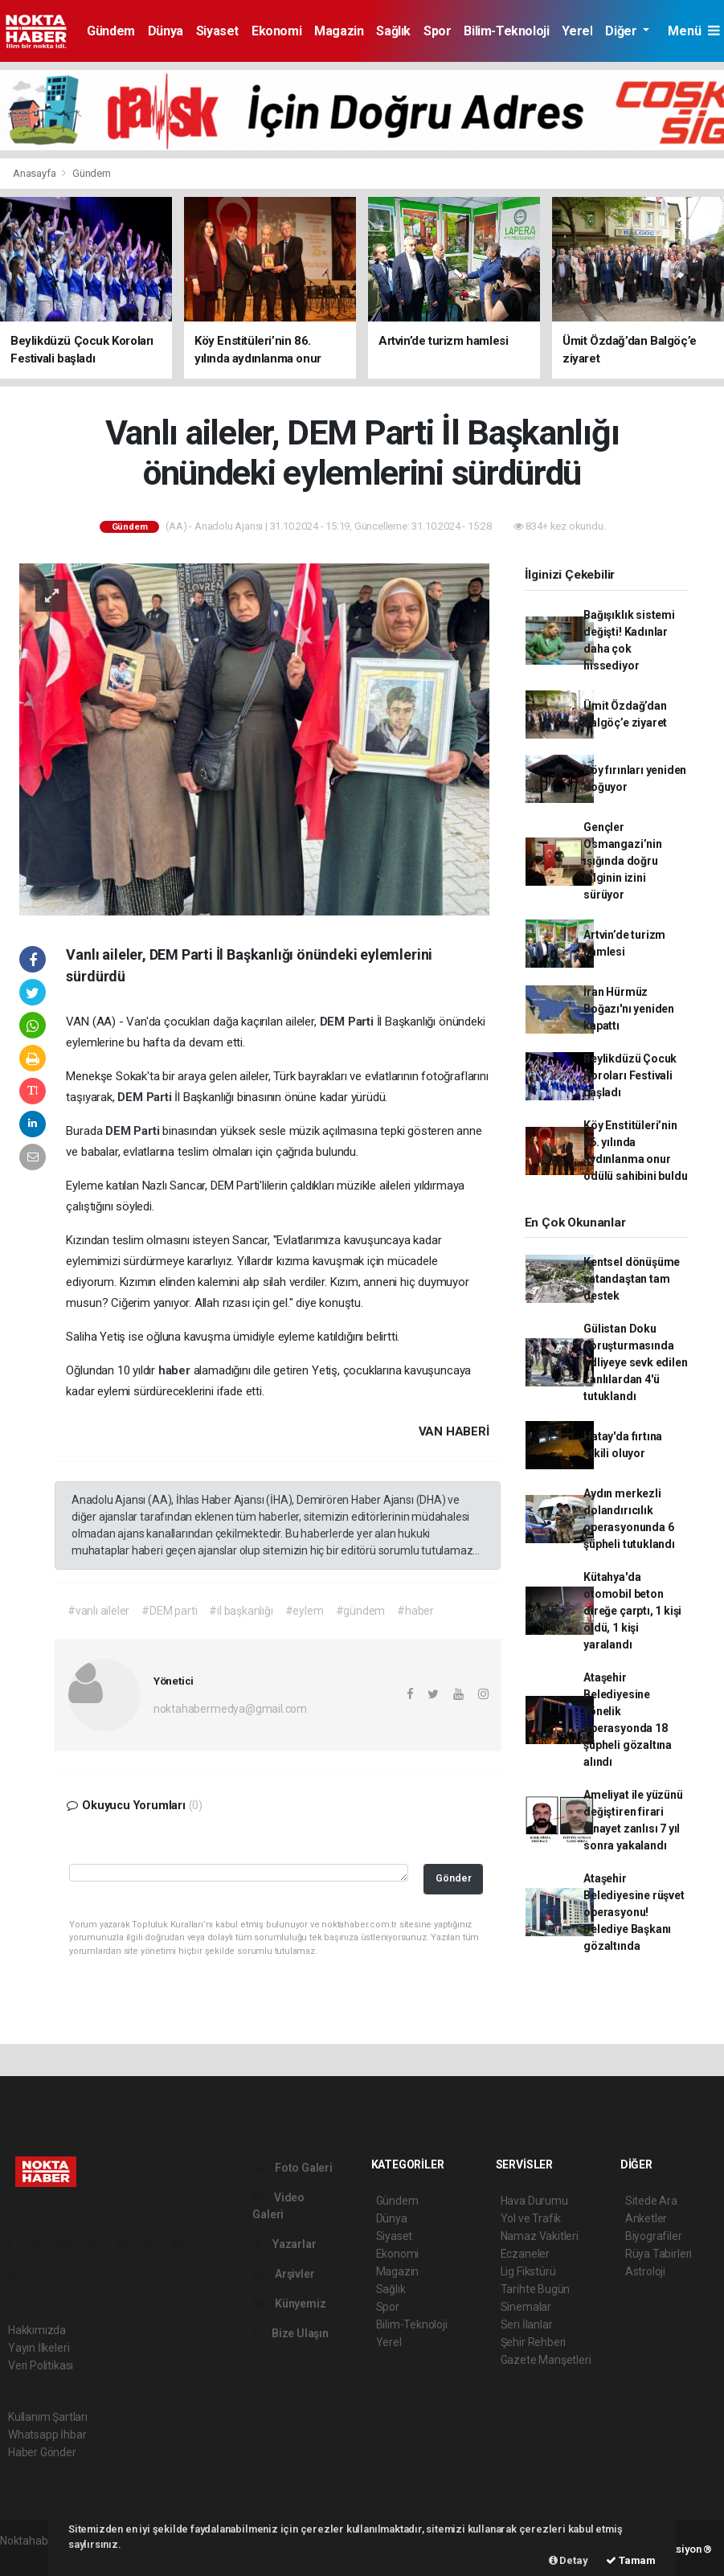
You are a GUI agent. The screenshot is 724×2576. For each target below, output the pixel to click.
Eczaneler (525, 2253)
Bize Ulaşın (290, 2333)
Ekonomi (276, 31)
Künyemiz (288, 2303)
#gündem (361, 1610)
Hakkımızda (37, 2330)
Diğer (622, 31)
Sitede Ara (651, 2200)
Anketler (646, 2218)
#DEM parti (169, 1610)
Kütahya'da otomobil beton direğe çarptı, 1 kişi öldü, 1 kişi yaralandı (632, 1611)
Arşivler (283, 2273)
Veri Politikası (40, 2365)
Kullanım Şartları (48, 2416)
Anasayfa (35, 173)
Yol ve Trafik (531, 2218)
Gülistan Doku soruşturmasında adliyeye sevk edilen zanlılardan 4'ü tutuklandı (635, 1362)
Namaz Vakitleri (540, 2236)
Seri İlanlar (527, 2324)
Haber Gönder (42, 2452)
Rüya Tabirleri (658, 2253)
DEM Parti (348, 1021)
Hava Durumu (534, 2200)
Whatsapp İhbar (47, 2434)
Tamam (631, 2560)
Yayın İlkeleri (38, 2347)
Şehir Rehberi (534, 2342)
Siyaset (217, 31)
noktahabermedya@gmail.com (230, 1708)
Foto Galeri (292, 2167)
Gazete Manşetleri (546, 2359)
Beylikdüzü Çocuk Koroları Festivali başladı (630, 1075)
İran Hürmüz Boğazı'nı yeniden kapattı (628, 1008)
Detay (568, 2560)
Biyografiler (653, 2236)
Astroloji (645, 2271)
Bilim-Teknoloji (506, 31)
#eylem (304, 1610)
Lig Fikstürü (528, 2271)
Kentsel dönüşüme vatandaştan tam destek (631, 1278)
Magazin (338, 31)
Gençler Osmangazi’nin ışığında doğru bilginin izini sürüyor (622, 861)
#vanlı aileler (98, 1610)
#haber (415, 1610)
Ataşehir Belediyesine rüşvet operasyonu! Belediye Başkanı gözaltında (633, 1912)
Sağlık (393, 31)
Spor (437, 31)
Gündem (111, 31)
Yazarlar (284, 2244)
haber (176, 1370)
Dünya (165, 31)
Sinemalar (526, 2306)
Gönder (454, 1878)
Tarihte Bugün (536, 2289)
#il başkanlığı (240, 1610)
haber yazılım (33, 2557)
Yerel (577, 31)
